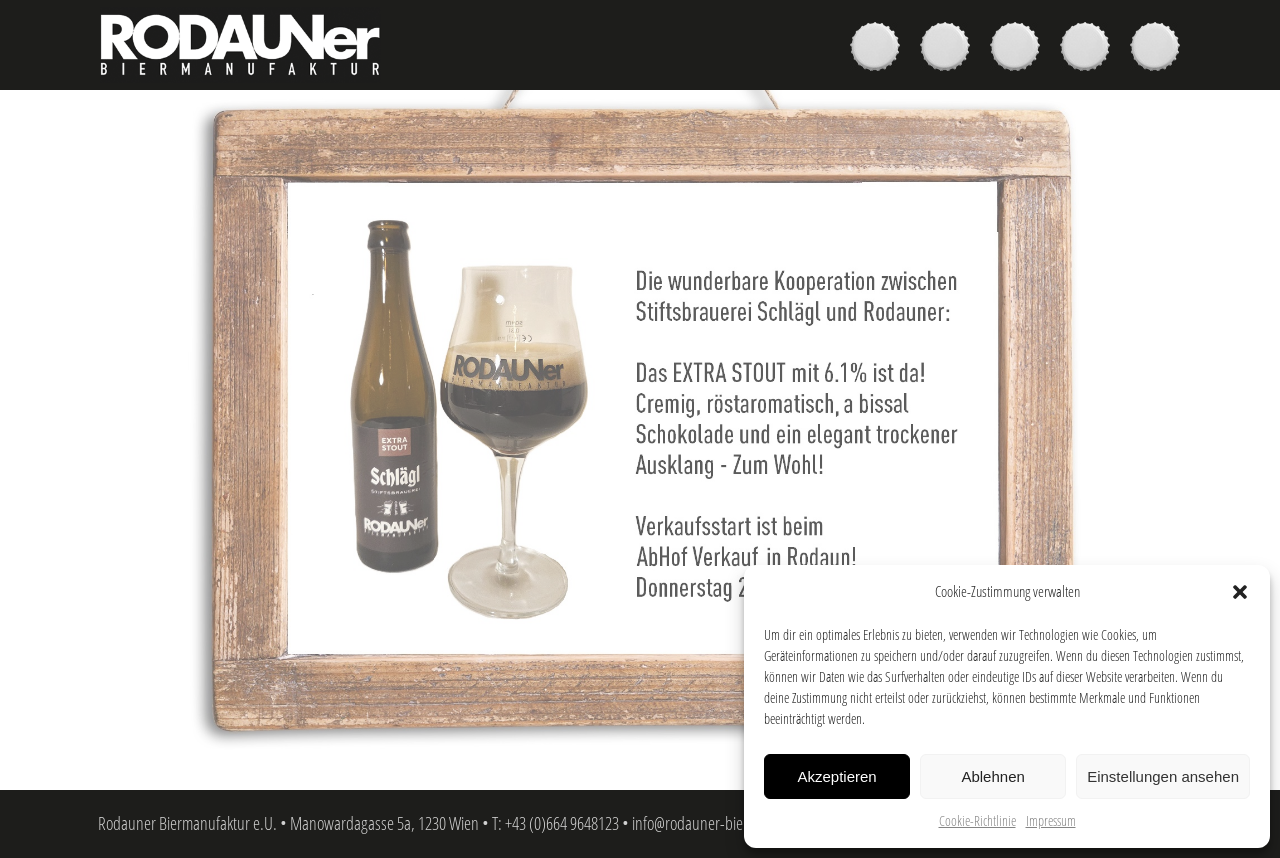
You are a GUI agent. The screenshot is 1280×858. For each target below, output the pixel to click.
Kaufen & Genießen (950, 49)
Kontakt (1160, 49)
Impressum (1051, 820)
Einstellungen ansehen (1163, 776)
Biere (880, 49)
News (1090, 49)
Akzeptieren (836, 776)
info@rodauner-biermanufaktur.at (731, 823)
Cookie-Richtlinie (977, 820)
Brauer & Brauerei (1020, 49)
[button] (1240, 592)
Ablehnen (992, 776)
